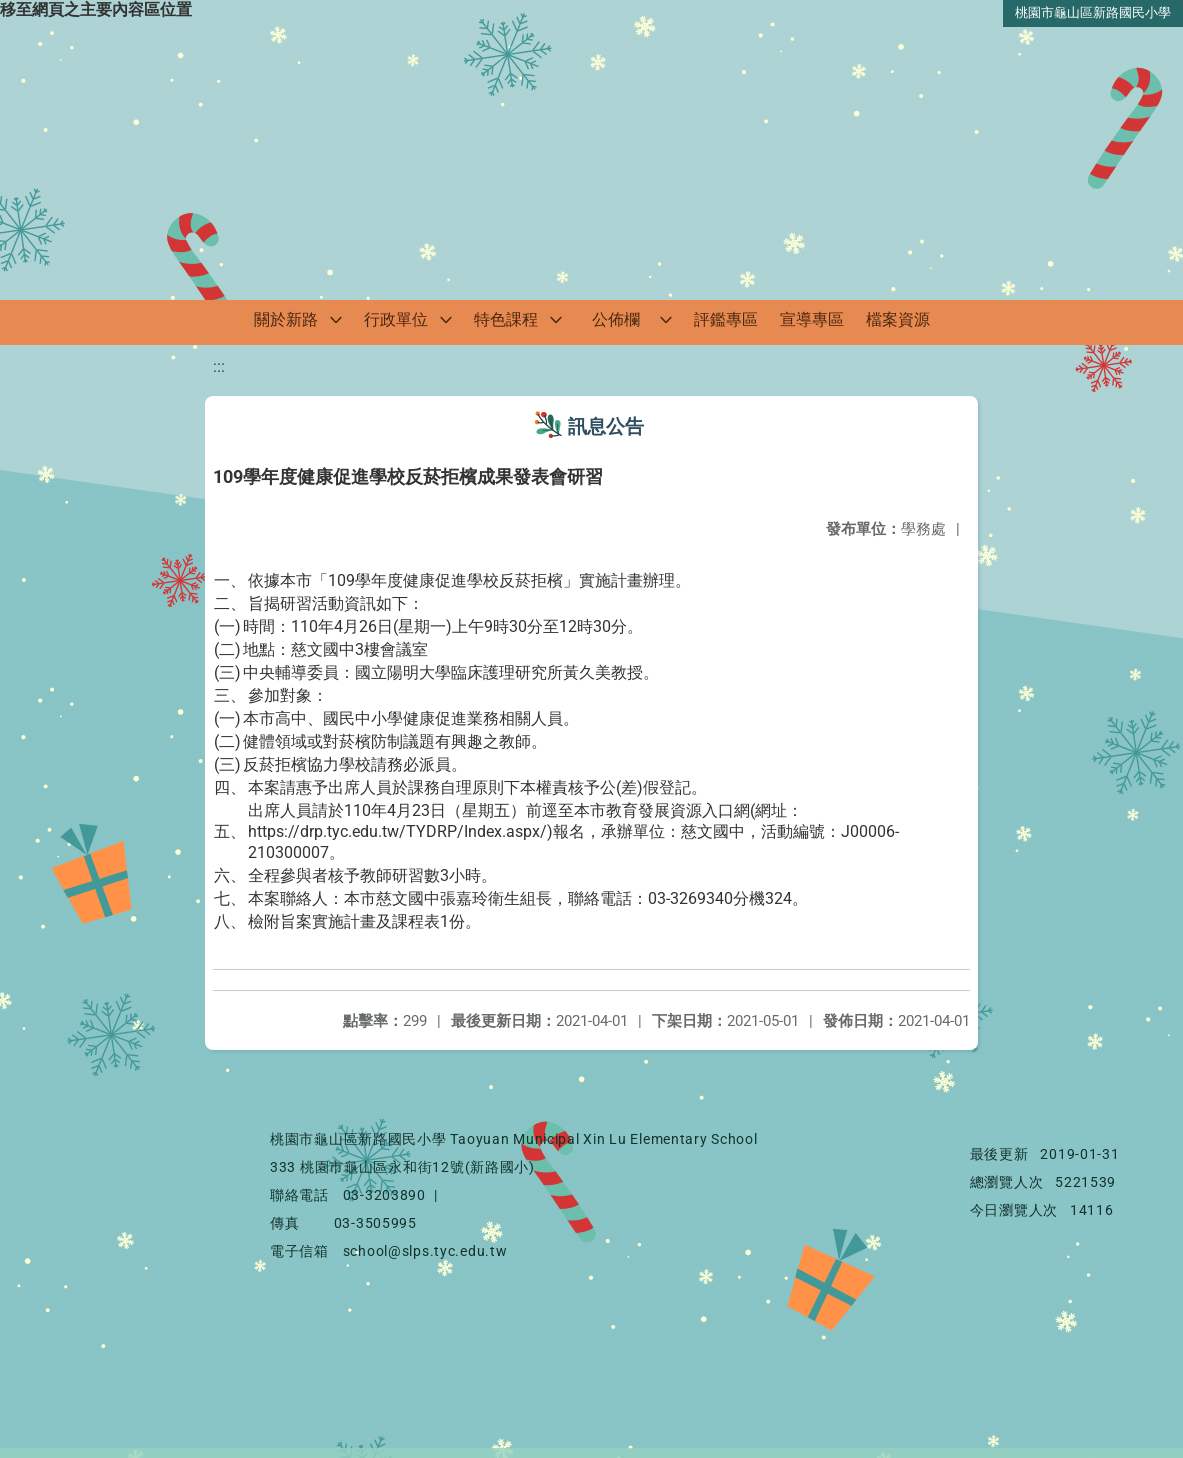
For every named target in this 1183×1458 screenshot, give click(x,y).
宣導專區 (812, 319)
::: (219, 366)
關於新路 (286, 319)
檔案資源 (898, 319)
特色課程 (506, 319)
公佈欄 (616, 319)
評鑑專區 (726, 319)
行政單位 (396, 319)
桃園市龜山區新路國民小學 (1093, 12)
